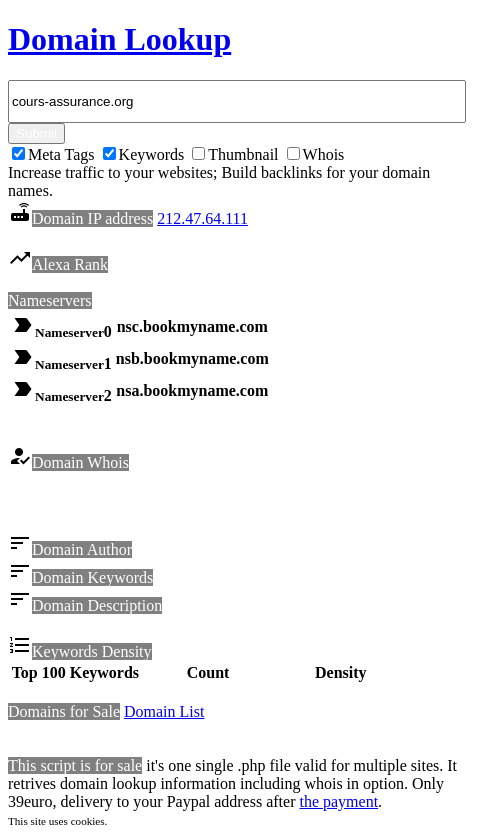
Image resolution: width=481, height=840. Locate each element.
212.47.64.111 (202, 218)
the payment (338, 804)
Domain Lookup (119, 39)
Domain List (164, 714)
